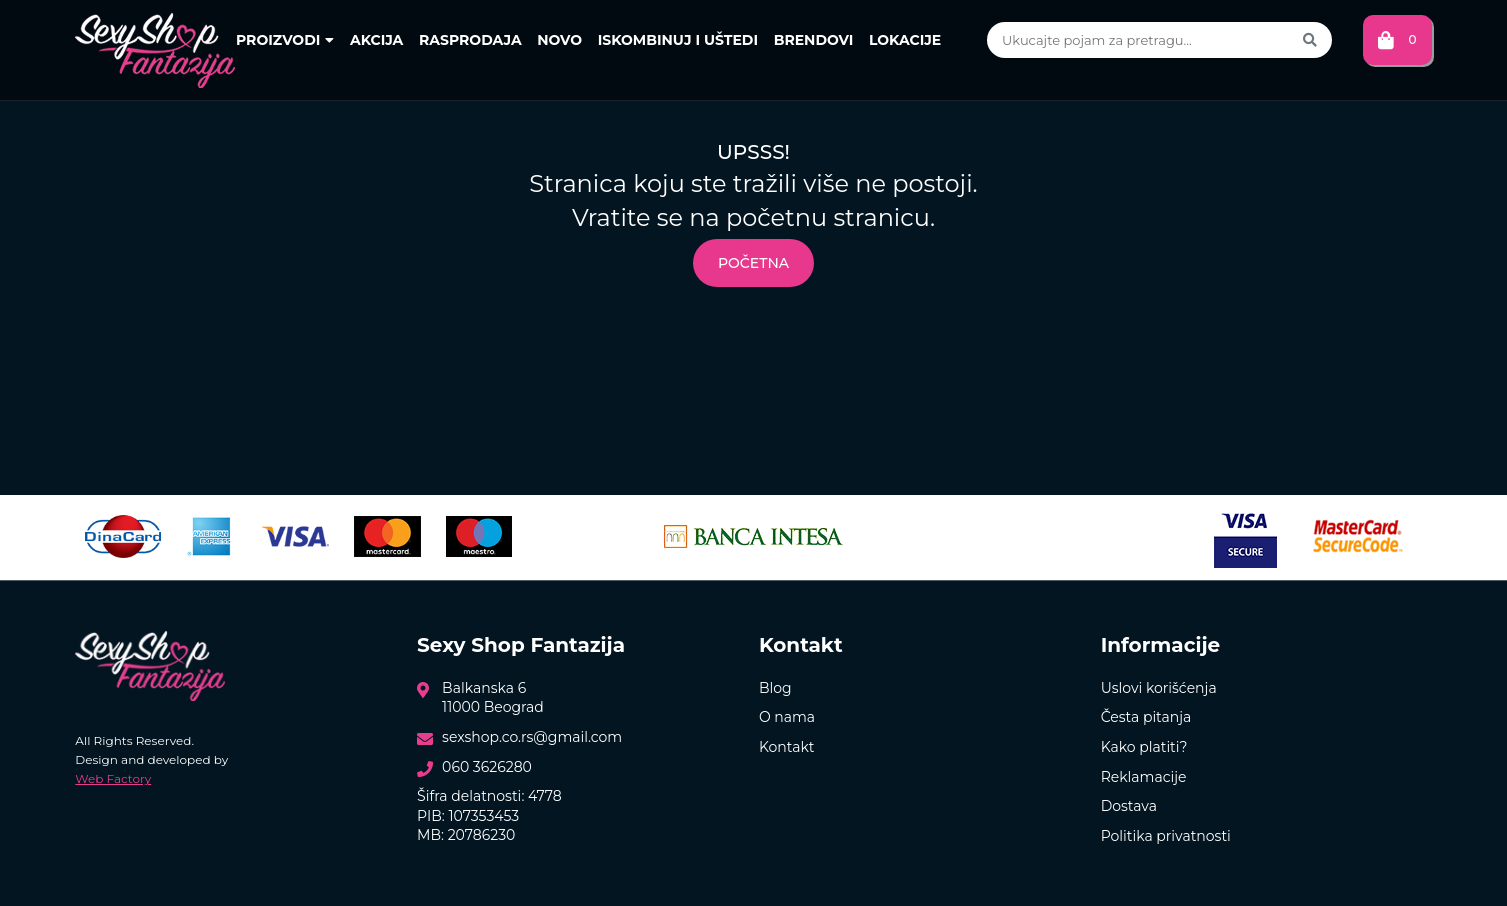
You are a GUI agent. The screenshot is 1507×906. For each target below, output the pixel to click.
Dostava (1129, 806)
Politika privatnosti (1166, 836)
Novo (559, 40)
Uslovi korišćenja (1159, 688)
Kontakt (787, 747)
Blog (775, 688)
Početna (753, 263)
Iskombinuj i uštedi (678, 40)
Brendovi (814, 40)
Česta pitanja (1146, 717)
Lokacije (905, 40)
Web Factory (113, 778)
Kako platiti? (1144, 747)
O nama (787, 717)
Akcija (376, 40)
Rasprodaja (470, 40)
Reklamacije (1144, 777)
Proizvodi (285, 40)
